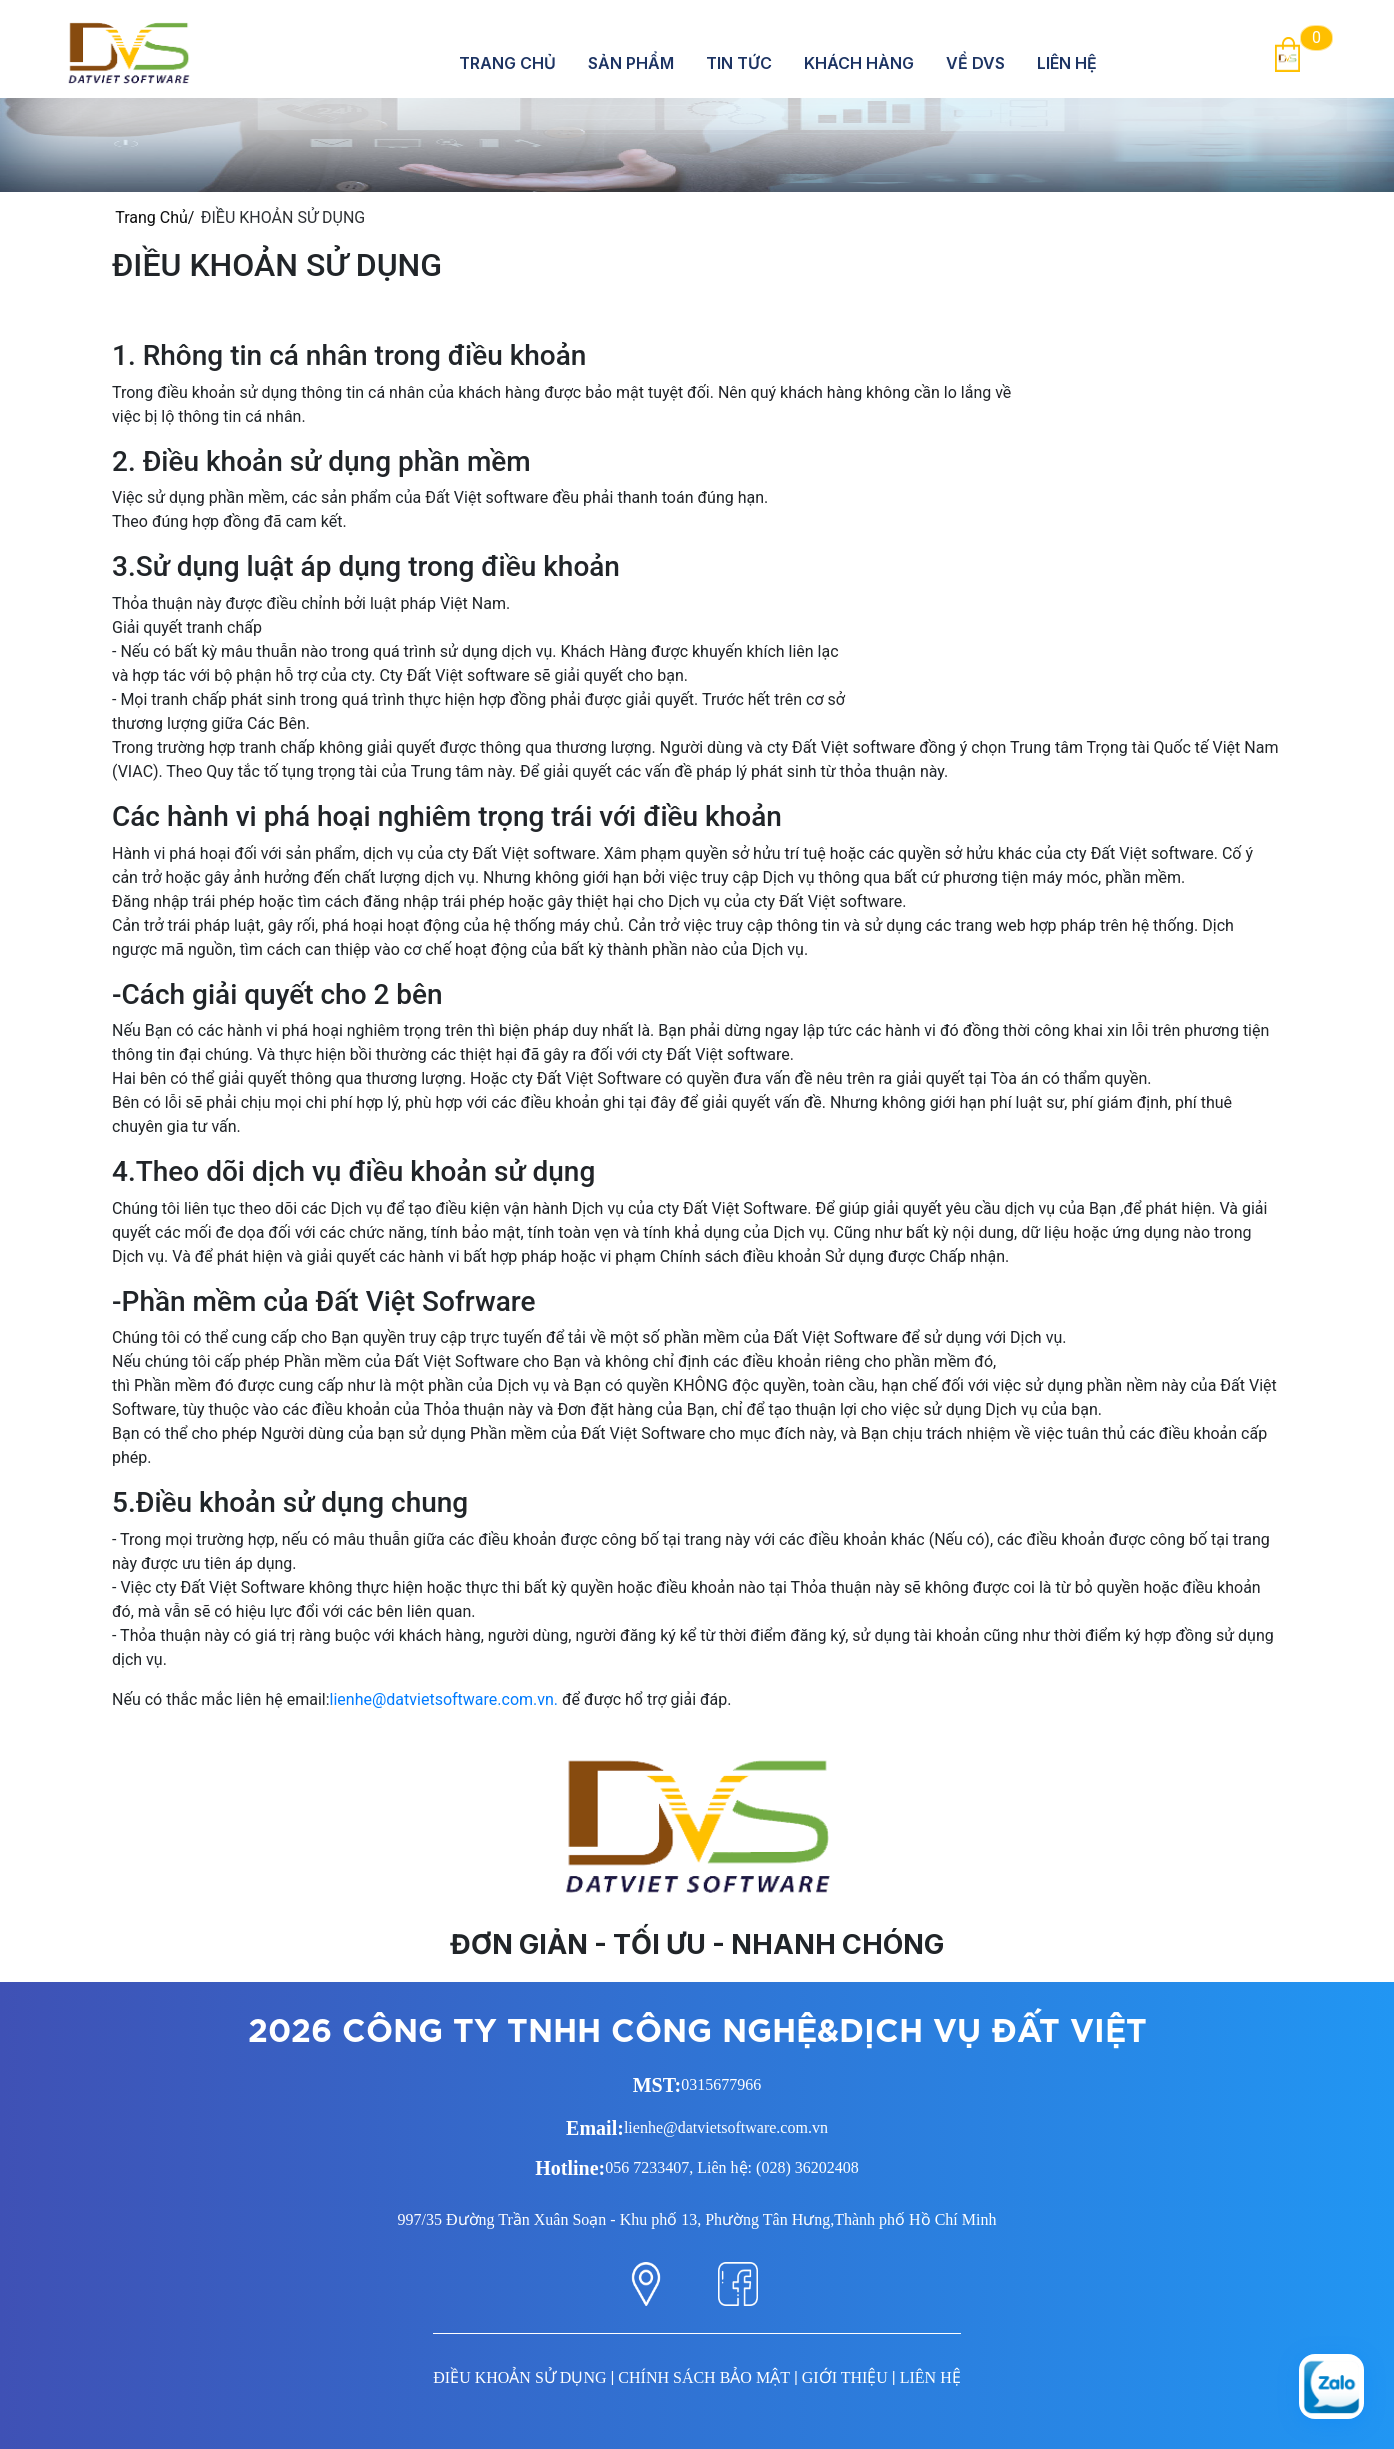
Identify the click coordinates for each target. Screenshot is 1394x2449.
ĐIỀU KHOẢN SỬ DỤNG (519, 2377)
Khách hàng (859, 63)
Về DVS (975, 63)
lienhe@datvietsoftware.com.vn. (444, 1699)
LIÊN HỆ (930, 2377)
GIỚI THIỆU (845, 2377)
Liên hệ (1067, 63)
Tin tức (739, 63)
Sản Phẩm (631, 63)
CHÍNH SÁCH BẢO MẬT (704, 2377)
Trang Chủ (507, 63)
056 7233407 (647, 2167)
